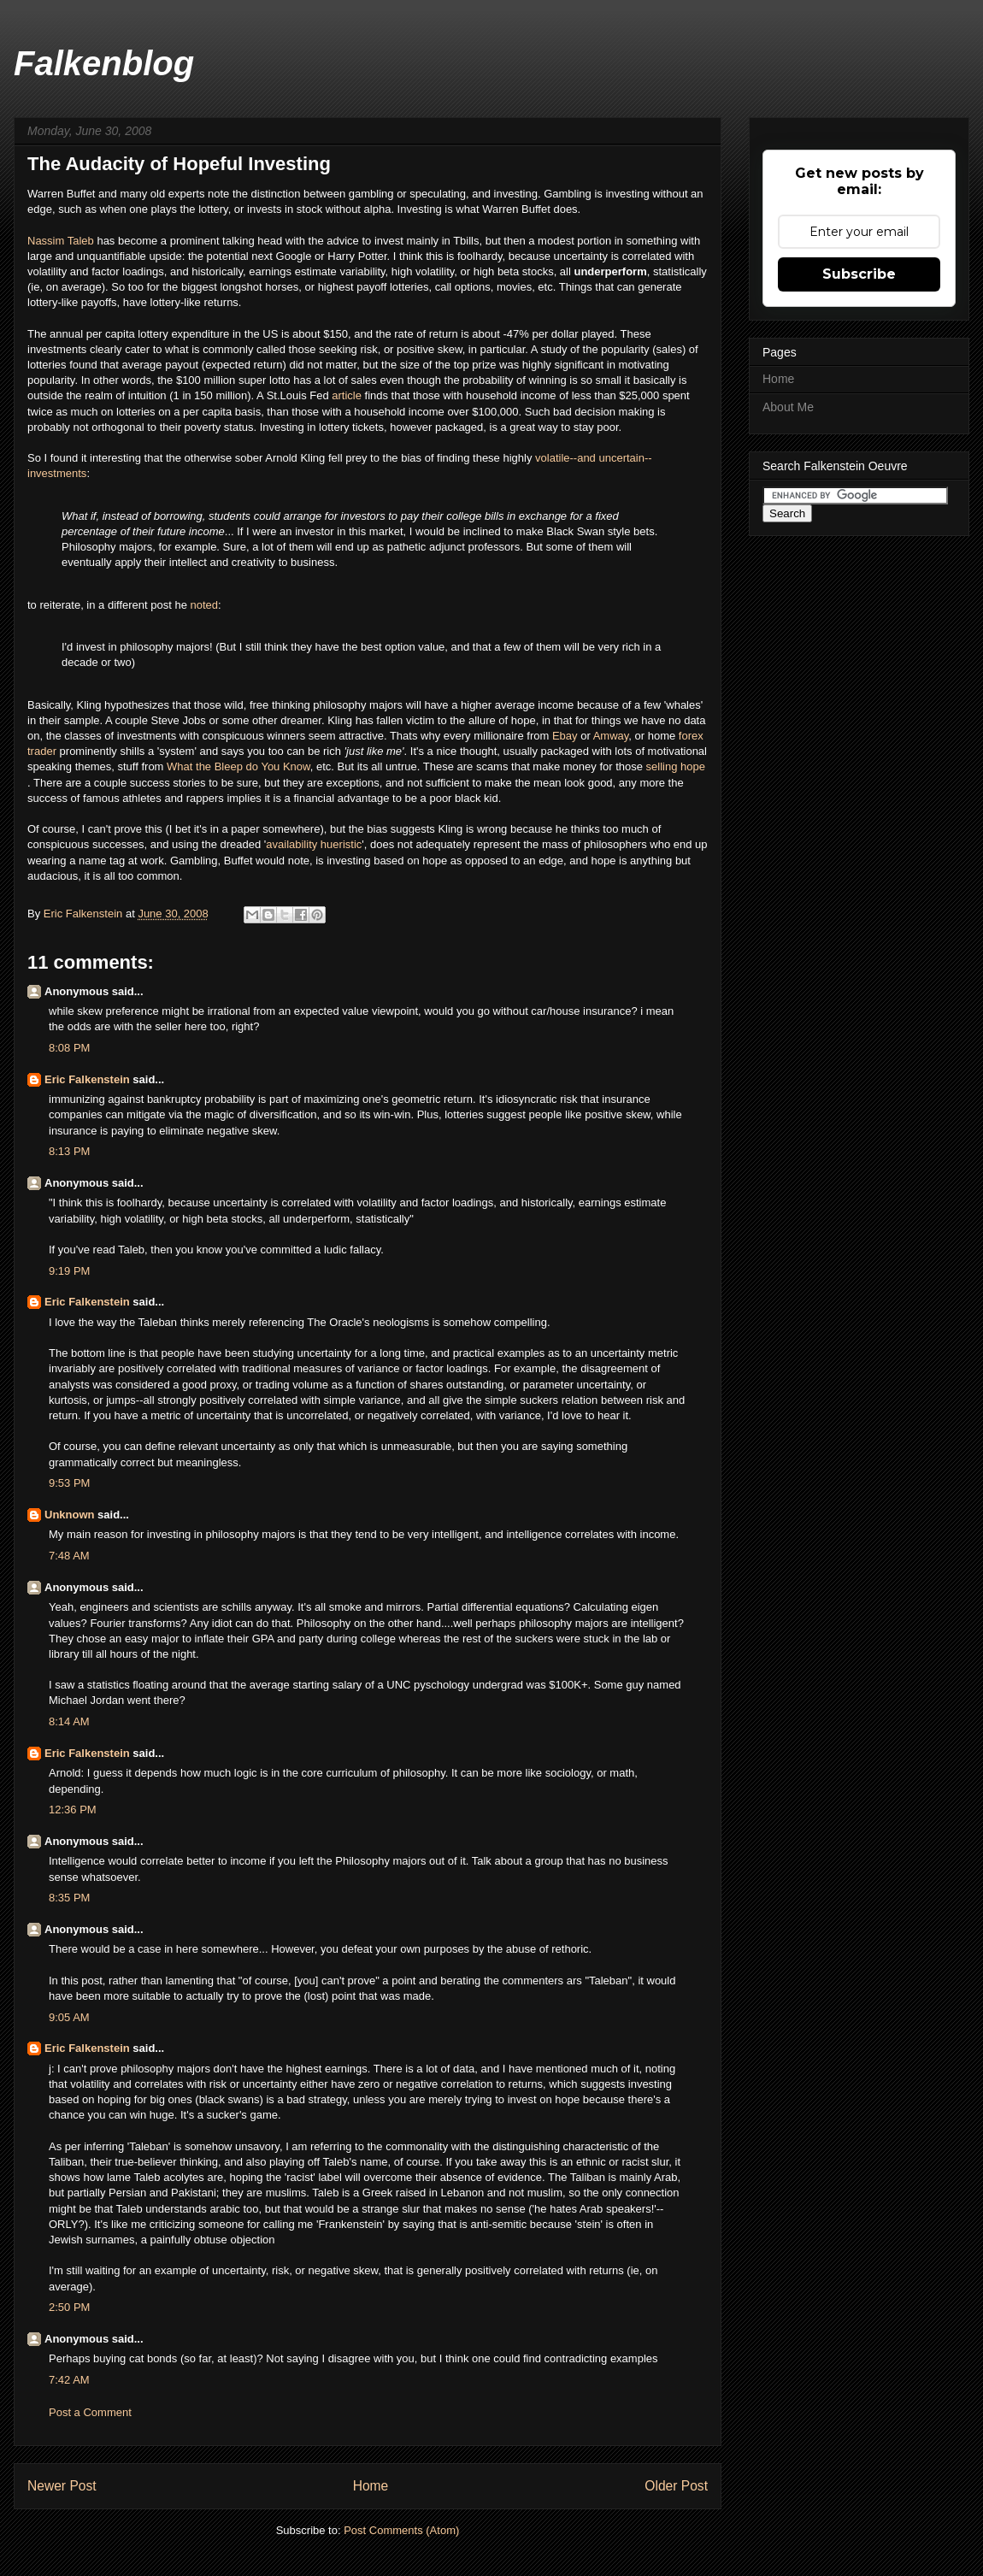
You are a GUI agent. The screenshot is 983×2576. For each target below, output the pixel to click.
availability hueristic (314, 844)
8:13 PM (69, 1151)
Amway (611, 735)
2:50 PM (69, 2307)
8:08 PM (69, 1047)
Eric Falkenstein (87, 1079)
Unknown (69, 1514)
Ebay (566, 735)
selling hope (675, 766)
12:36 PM (73, 1809)
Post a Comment (90, 2412)
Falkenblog (104, 63)
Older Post (676, 2486)
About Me (788, 407)
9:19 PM (69, 1270)
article (348, 395)
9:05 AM (69, 2017)
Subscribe (859, 274)
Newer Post (62, 2486)
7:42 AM (69, 2379)
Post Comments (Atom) (401, 2530)
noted (205, 604)
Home (371, 2486)
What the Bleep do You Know (238, 766)
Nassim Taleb (60, 240)
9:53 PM (69, 1483)
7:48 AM (69, 1555)
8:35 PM (69, 1897)
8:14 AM (69, 1721)
